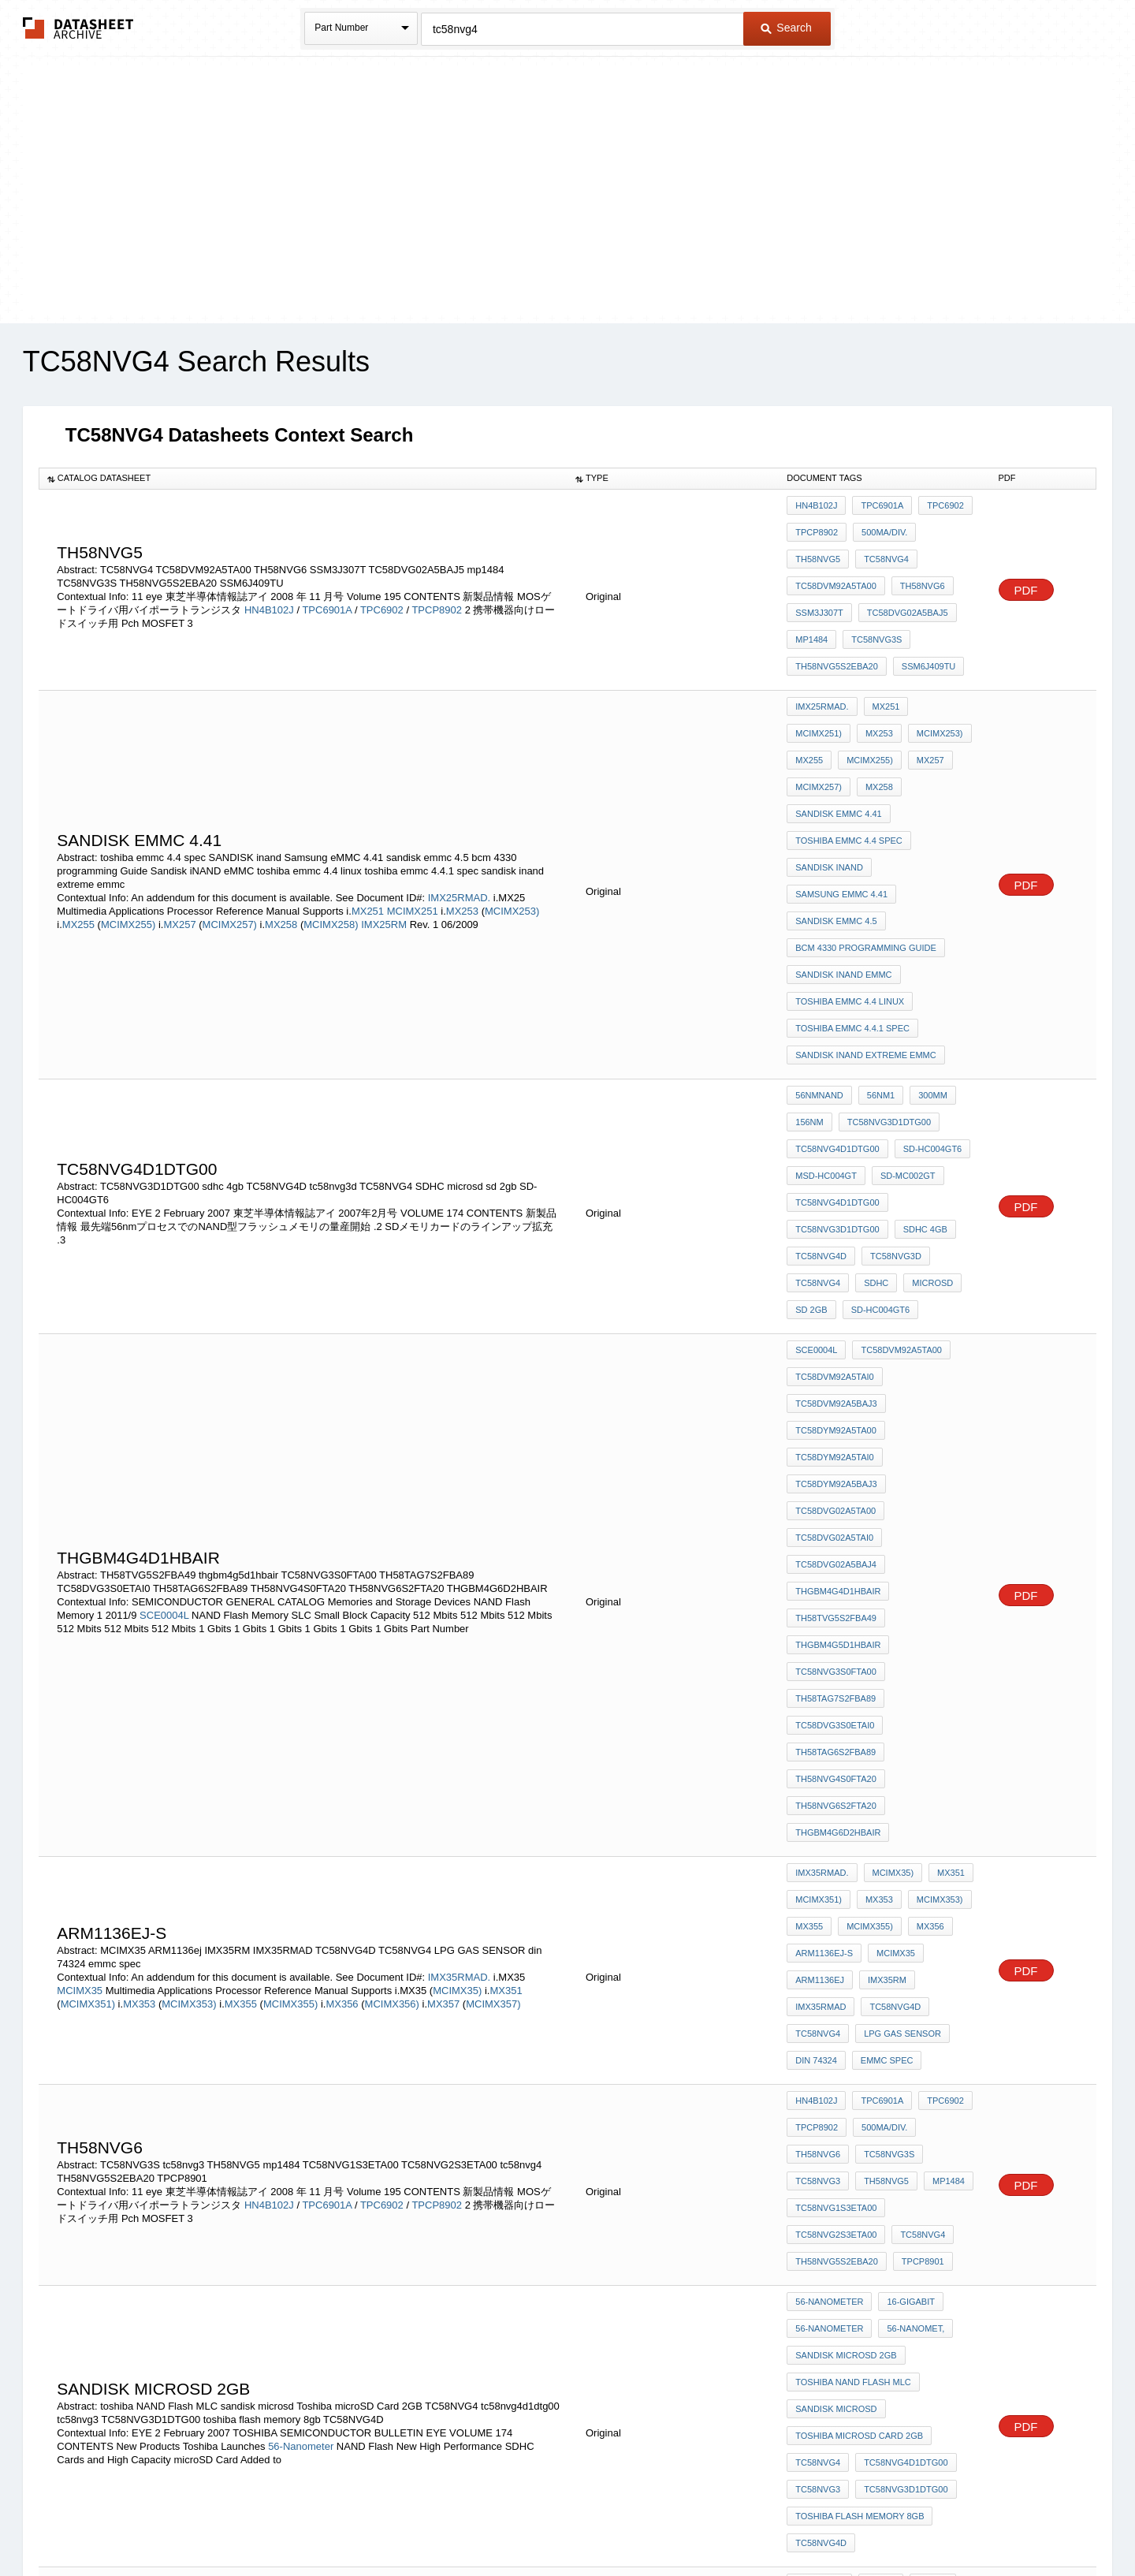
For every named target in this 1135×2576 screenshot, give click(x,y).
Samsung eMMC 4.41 (841, 795)
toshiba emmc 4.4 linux (849, 880)
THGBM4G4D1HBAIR (837, 1354)
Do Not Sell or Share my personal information (559, 2523)
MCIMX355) (290, 1690)
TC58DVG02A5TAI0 (834, 1312)
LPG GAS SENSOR (898, 1708)
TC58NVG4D (821, 1085)
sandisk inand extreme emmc (865, 923)
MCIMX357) (493, 1690)
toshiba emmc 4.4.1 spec (852, 902)
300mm (925, 958)
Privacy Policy (412, 2523)
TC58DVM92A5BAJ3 (835, 1205)
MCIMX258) (330, 837)
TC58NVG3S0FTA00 (835, 1418)
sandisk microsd (835, 2012)
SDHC (872, 1107)
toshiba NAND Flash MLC (853, 1991)
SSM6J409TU (822, 633)
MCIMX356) (392, 1690)
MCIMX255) (128, 837)
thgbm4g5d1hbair (837, 1397)
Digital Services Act (720, 2523)
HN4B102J (269, 590)
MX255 (80, 837)
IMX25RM (384, 837)
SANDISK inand (829, 774)
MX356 (343, 1690)
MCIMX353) (189, 1690)
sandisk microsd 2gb (845, 1969)
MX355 (242, 1690)
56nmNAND (819, 958)
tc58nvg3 (887, 1807)
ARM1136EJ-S (824, 1645)
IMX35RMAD (820, 1687)
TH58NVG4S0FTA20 (835, 1503)
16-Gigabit (907, 1927)
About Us (861, 2523)
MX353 (140, 1690)
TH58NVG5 (945, 526)
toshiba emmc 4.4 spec (848, 753)
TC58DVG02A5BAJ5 (835, 590)
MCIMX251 (414, 823)
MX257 (181, 837)
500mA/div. (880, 526)
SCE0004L (164, 1375)
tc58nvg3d (891, 1085)
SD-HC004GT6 (928, 1000)
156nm (809, 979)
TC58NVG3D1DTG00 (885, 979)
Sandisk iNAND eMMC (843, 859)
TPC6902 (382, 590)
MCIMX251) (938, 668)
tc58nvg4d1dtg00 (837, 1043)
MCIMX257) (230, 837)
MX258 (282, 837)
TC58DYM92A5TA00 (835, 1227)
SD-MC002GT (904, 1022)
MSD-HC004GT (826, 1022)
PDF (1026, 570)
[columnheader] (303, 478)
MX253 (464, 823)
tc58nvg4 (918, 1871)
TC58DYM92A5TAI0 (834, 1248)
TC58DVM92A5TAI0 (834, 1184)
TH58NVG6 (817, 569)
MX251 (369, 823)
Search (786, 27)
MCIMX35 (81, 1677)
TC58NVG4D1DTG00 (837, 1000)
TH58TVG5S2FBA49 (835, 1376)
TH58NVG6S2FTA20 (835, 1525)
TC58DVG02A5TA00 (835, 1290)
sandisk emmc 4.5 (835, 817)
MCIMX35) (457, 1677)
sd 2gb (811, 1128)
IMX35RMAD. (459, 1663)
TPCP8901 (919, 1892)
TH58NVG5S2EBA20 (906, 612)
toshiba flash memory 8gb (859, 2097)
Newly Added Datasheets (309, 2523)
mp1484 (912, 590)
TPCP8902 (436, 590)
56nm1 (877, 958)
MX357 (445, 1690)
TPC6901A (327, 590)
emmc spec (883, 1730)
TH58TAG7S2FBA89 (835, 1440)
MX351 (505, 1677)
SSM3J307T (884, 569)
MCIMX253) (512, 823)
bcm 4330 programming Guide (865, 838)
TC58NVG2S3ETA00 (835, 1871)
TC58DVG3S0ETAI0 (834, 1461)
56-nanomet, (911, 1948)
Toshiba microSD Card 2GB (859, 2033)
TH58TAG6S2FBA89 (835, 1482)
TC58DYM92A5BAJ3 (835, 1269)
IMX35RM (883, 1666)
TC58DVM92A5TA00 (900, 548)
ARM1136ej (819, 1666)
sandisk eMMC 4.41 (885, 731)
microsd (924, 1107)
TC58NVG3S (820, 612)
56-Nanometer (300, 2044)
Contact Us (802, 2523)
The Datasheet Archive (78, 28)
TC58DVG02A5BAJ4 (835, 1333)
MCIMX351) (88, 1690)
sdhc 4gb (921, 1064)
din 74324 (816, 1730)
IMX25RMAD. (459, 810)
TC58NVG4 (817, 548)
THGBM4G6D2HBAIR (837, 1546)
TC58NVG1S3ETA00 (835, 1850)
